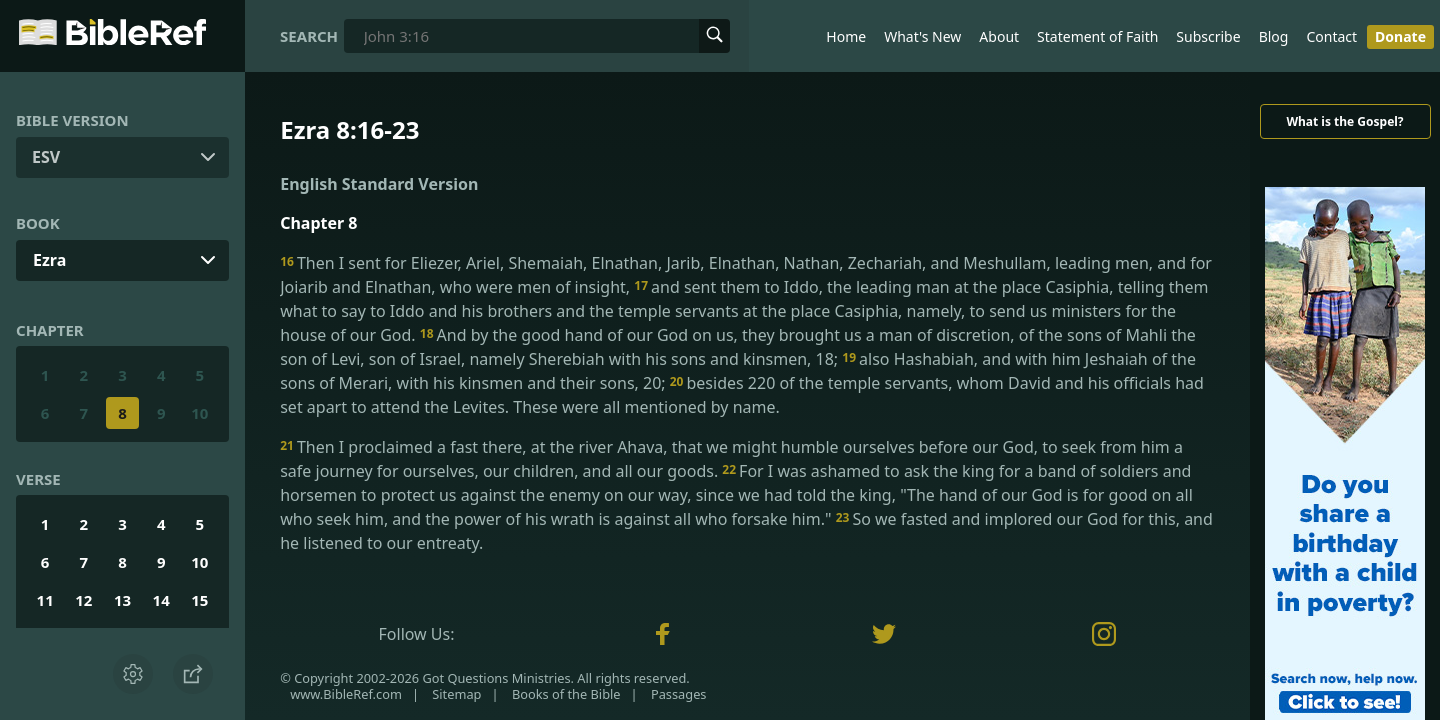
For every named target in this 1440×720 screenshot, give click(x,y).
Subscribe (1208, 36)
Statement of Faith (1097, 36)
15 (199, 600)
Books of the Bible (566, 694)
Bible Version (72, 120)
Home (846, 36)
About (999, 36)
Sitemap (456, 694)
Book (38, 223)
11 (45, 600)
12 (83, 600)
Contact (1331, 36)
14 (161, 600)
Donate (1400, 36)
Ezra (49, 260)
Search (309, 36)
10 (199, 413)
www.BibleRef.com (346, 694)
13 (122, 600)
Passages (679, 694)
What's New (922, 36)
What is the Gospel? (1344, 121)
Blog (1274, 36)
